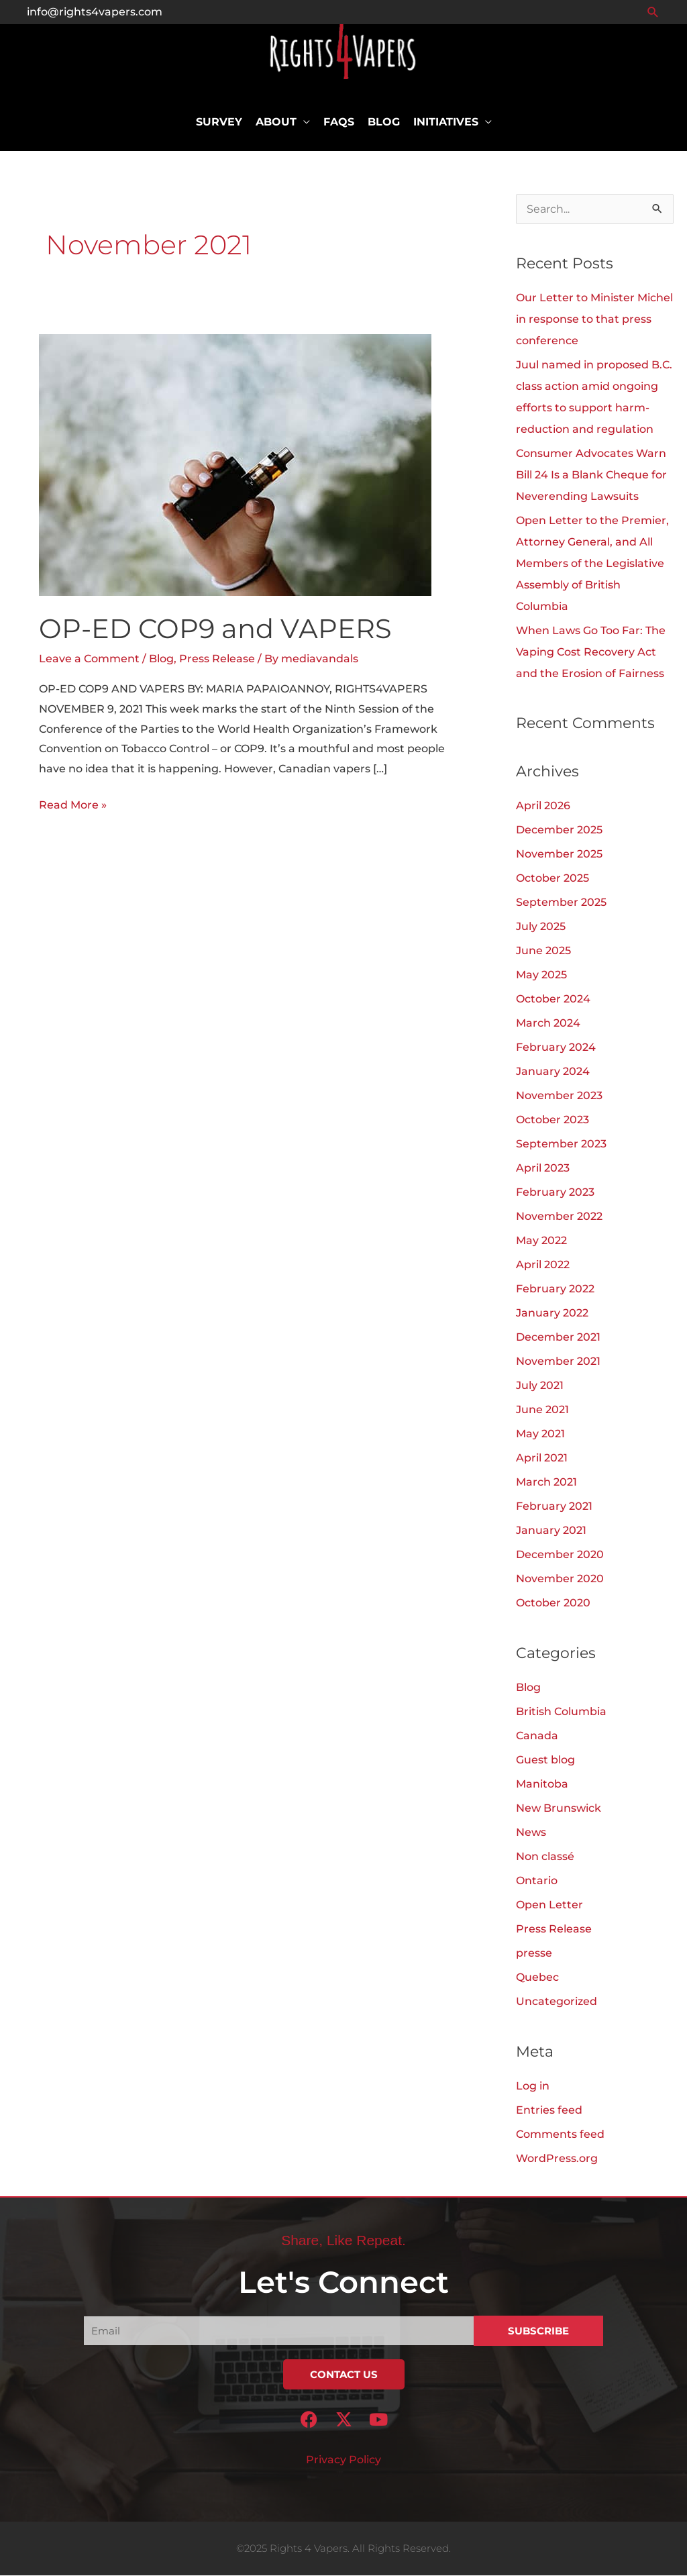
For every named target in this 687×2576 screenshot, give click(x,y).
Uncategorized (556, 2002)
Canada (537, 1736)
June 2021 (542, 1410)
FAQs (338, 122)
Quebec (537, 1977)
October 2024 (553, 1000)
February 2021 (554, 1507)
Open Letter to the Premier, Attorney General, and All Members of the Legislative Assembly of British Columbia (592, 564)
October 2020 (553, 1604)
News (531, 1832)
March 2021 (546, 1483)
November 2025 (559, 855)
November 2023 (559, 1096)
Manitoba (542, 1784)
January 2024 (553, 1072)
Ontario (537, 1881)
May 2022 (541, 1241)
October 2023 (552, 1121)
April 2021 (542, 1459)
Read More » (73, 804)
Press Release (217, 659)
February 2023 (555, 1193)
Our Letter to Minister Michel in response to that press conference (594, 320)
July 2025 (541, 927)
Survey (219, 122)
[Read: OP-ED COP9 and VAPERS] (235, 465)
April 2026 (543, 807)
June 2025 (543, 951)
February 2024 (556, 1048)
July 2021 (540, 1386)
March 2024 (548, 1024)
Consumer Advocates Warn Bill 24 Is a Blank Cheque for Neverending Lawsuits (591, 475)
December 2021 (558, 1338)
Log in (532, 2086)
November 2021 (558, 1362)
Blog (384, 122)
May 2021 (540, 1435)
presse (534, 1953)
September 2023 (561, 1145)
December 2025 (559, 831)
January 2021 (551, 1531)
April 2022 (543, 1265)
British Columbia (561, 1712)
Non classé (545, 1857)
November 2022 (559, 1217)
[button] (653, 12)
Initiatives (445, 122)
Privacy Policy (343, 2460)
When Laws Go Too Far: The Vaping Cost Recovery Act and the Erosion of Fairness (591, 652)
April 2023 (543, 1169)
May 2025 (541, 976)
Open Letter (549, 1905)
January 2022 (552, 1314)
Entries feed (549, 2110)
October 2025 (552, 879)
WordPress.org (557, 2159)
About (276, 122)
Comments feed (560, 2134)
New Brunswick (558, 1808)
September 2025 (561, 903)
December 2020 (560, 1555)
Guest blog (545, 1760)
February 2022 (555, 1290)
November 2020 (560, 1580)
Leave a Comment (89, 659)
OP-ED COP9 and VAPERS (215, 629)
